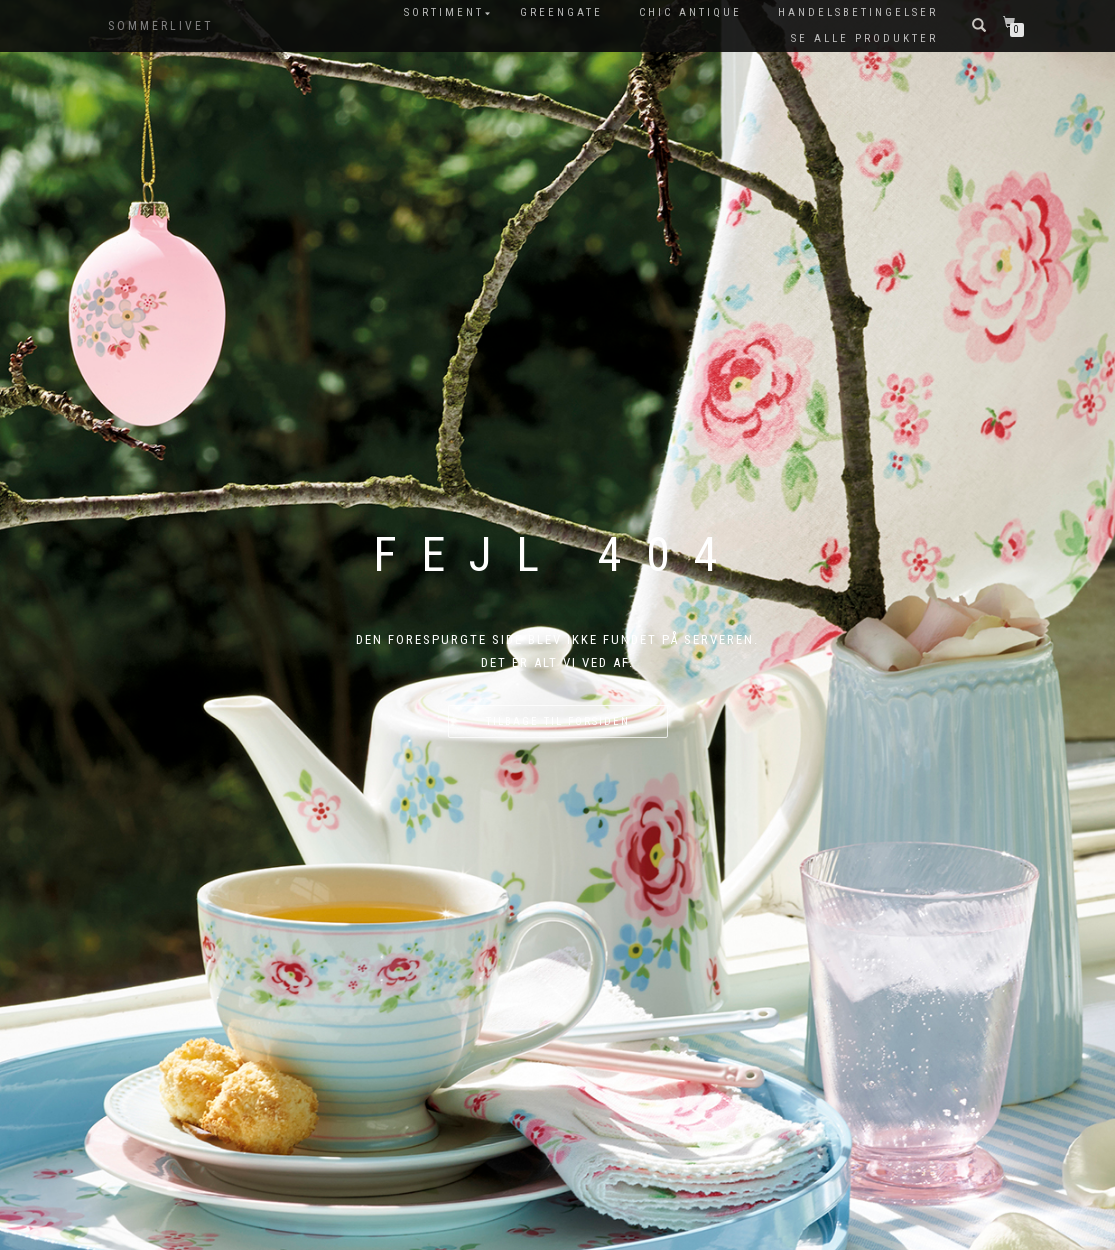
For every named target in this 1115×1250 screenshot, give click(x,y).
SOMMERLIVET (161, 26)
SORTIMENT (444, 12)
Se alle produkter (864, 38)
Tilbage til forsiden (558, 721)
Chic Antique (690, 12)
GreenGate (561, 12)
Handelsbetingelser (858, 12)
